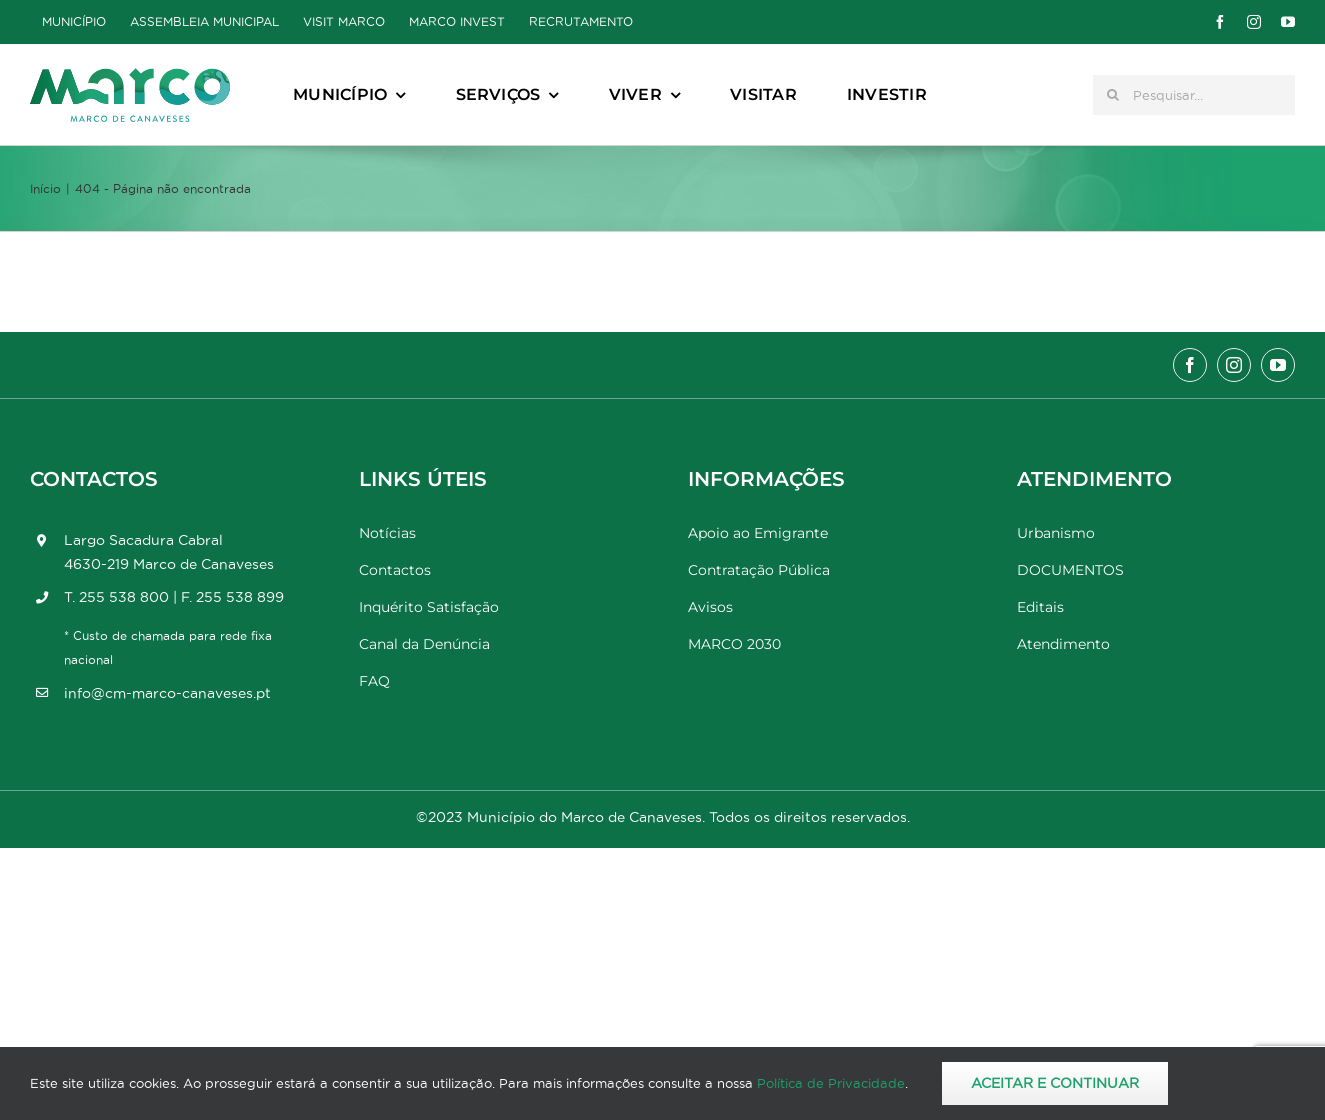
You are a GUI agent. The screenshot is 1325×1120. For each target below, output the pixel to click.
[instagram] (1254, 22)
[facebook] (1220, 22)
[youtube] (1288, 22)
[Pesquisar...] (1194, 95)
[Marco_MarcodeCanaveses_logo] (130, 76)
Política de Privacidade (831, 1083)
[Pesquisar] (1113, 95)
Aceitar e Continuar (1055, 1083)
